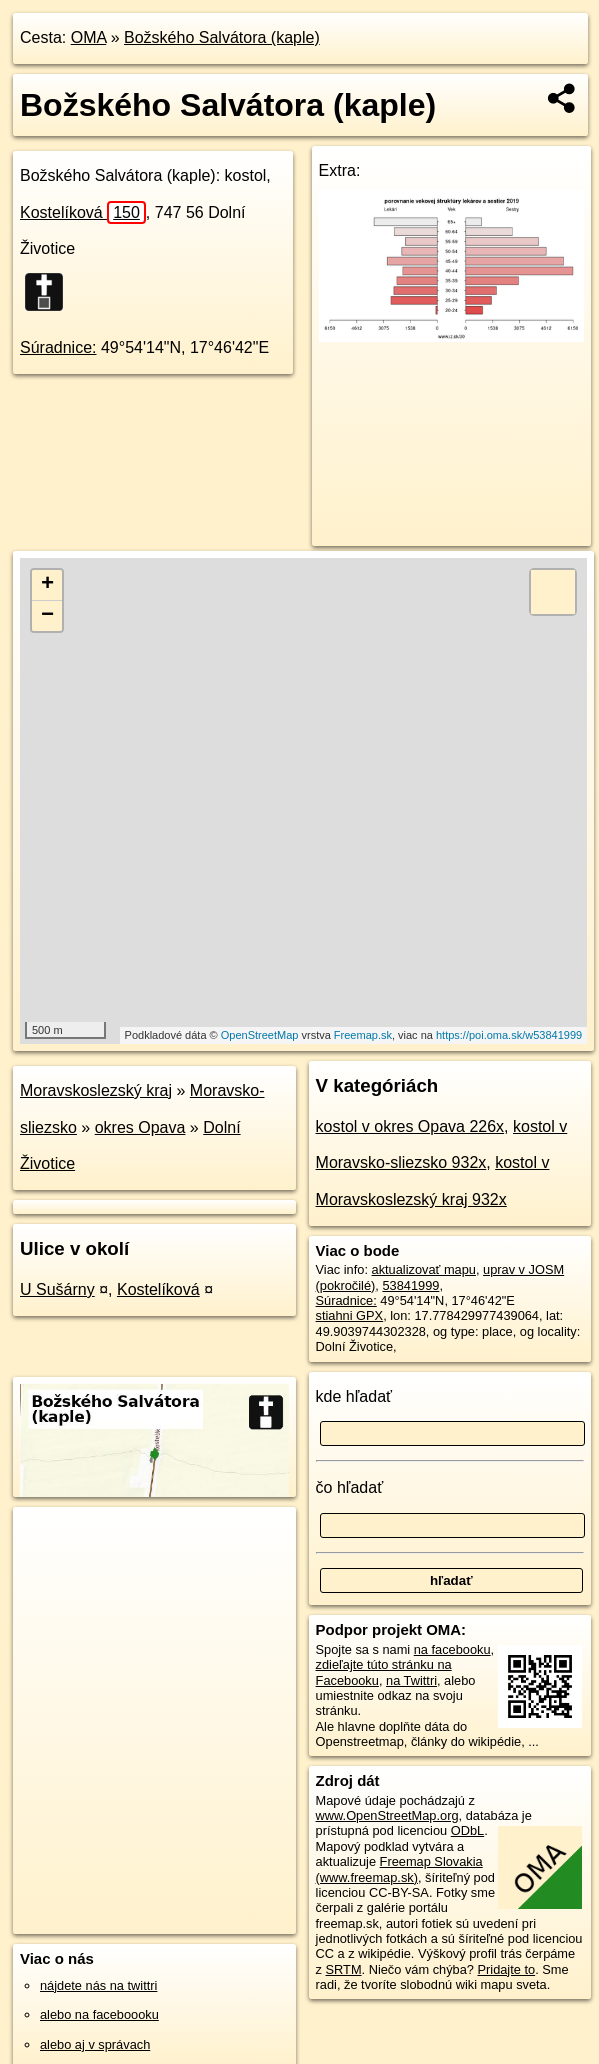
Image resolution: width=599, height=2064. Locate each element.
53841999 (410, 1285)
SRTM (344, 1969)
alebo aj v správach (95, 2044)
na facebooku (452, 1649)
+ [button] (47, 585)
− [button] (47, 616)
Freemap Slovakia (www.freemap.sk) (399, 1869)
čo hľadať (350, 1487)
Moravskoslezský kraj (96, 1090)
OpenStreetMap (260, 1035)
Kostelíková (83, 212)
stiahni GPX (350, 1315)
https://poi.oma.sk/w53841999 (509, 1035)
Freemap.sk (363, 1035)
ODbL (467, 1830)
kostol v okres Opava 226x (410, 1126)
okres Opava (140, 1127)
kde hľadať (354, 1396)
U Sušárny (57, 1289)
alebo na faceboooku (99, 2014)
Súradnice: (58, 347)
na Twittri (411, 1680)
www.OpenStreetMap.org (387, 1815)
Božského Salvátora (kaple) (222, 37)
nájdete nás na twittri (98, 1985)
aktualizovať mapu (424, 1269)
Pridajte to (507, 1969)
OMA (89, 37)
